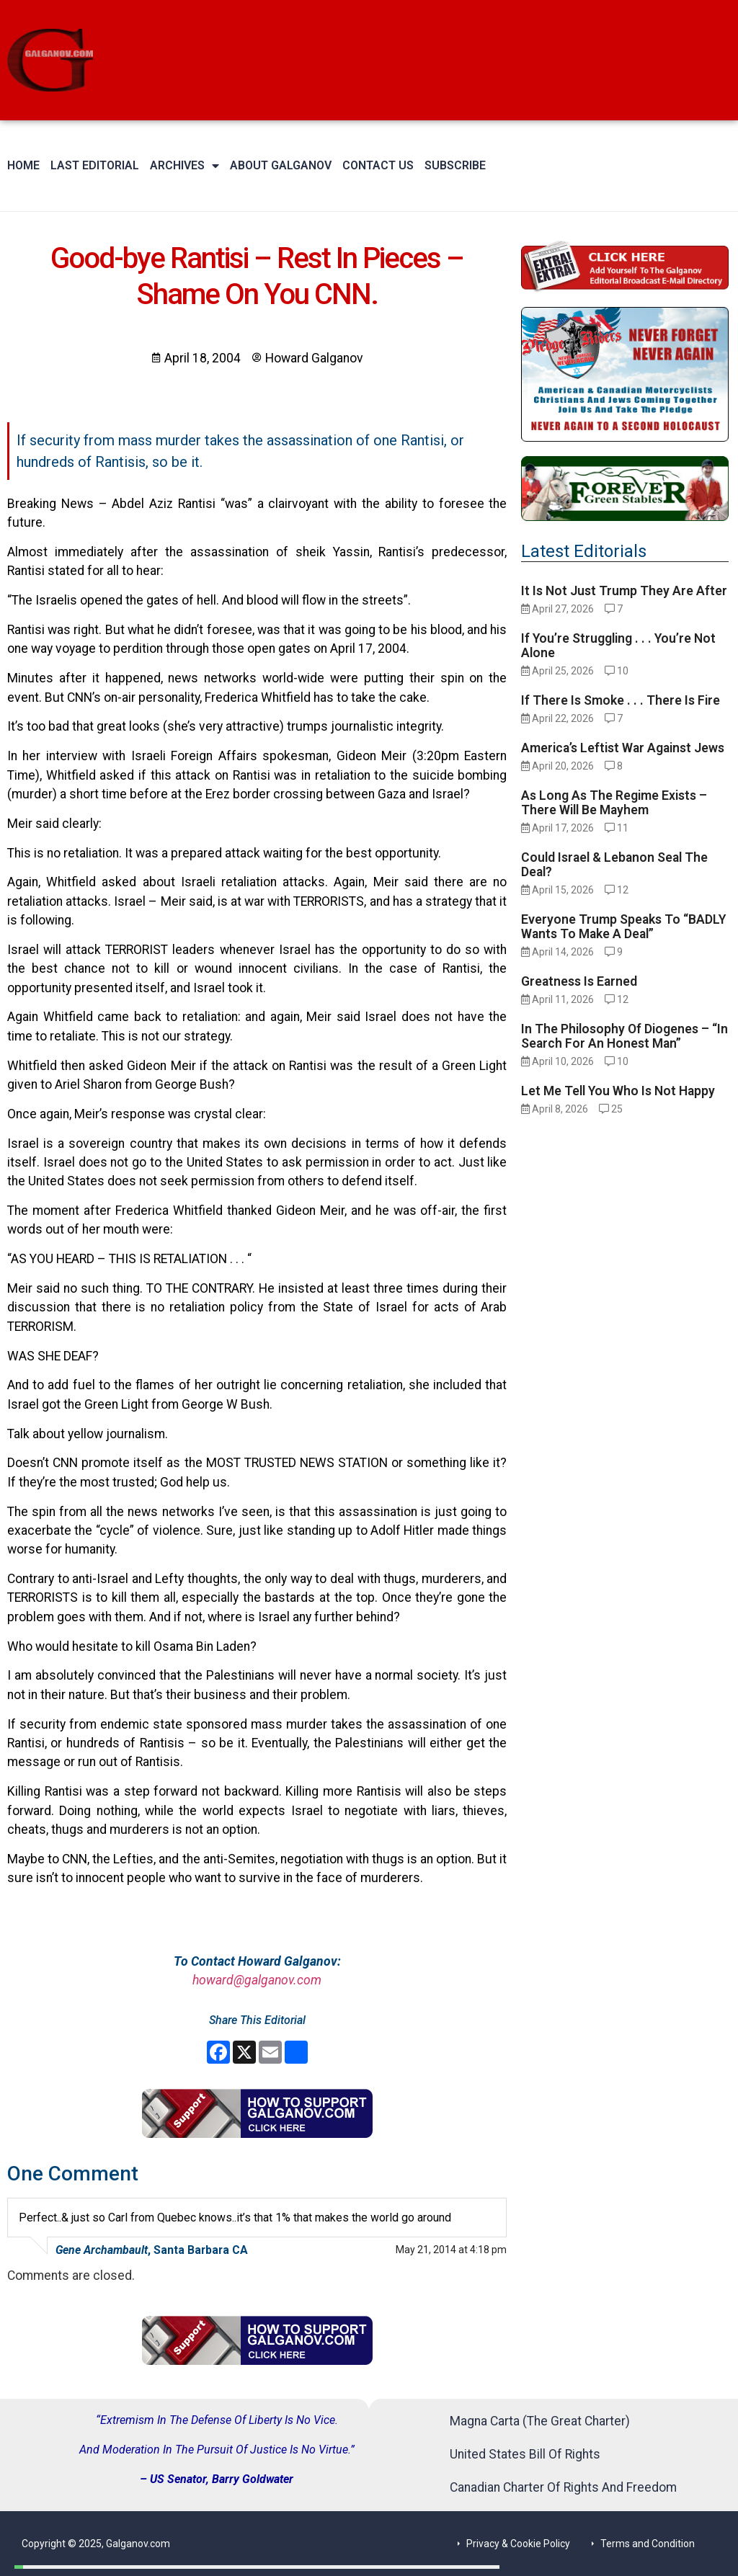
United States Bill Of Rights (525, 2454)
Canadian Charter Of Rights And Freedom (563, 2487)
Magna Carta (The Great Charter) (540, 2421)
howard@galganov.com (256, 1980)
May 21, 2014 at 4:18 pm (451, 2249)
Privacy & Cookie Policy (518, 2543)
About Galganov (281, 165)
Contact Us (378, 165)
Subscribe (455, 165)
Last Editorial (94, 165)
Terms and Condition (647, 2543)
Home (23, 165)
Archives (184, 166)
